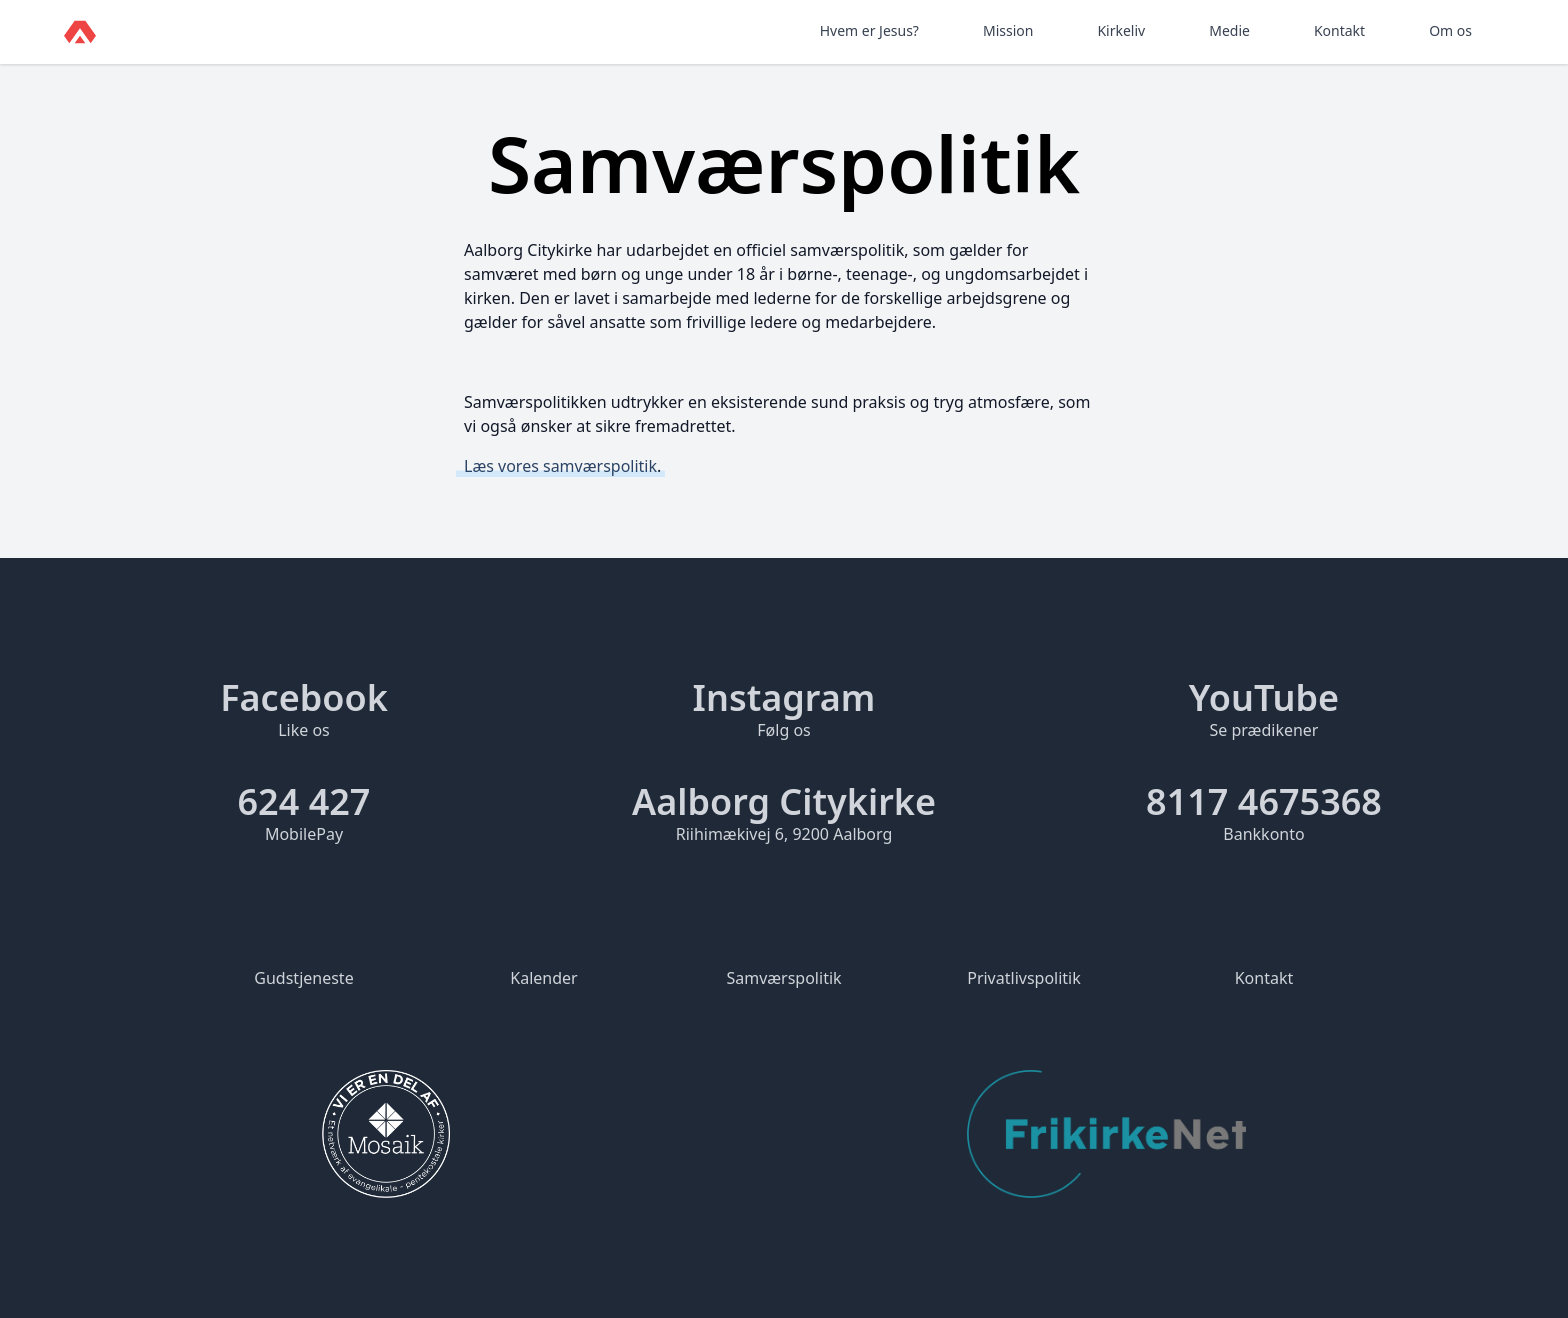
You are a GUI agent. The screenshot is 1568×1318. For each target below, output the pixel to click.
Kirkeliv (1121, 30)
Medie (1229, 30)
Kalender (543, 978)
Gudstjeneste (303, 978)
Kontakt (1339, 30)
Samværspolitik (783, 978)
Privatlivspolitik (1024, 978)
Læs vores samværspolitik (560, 466)
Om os (1450, 30)
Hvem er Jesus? (869, 30)
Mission (1008, 30)
